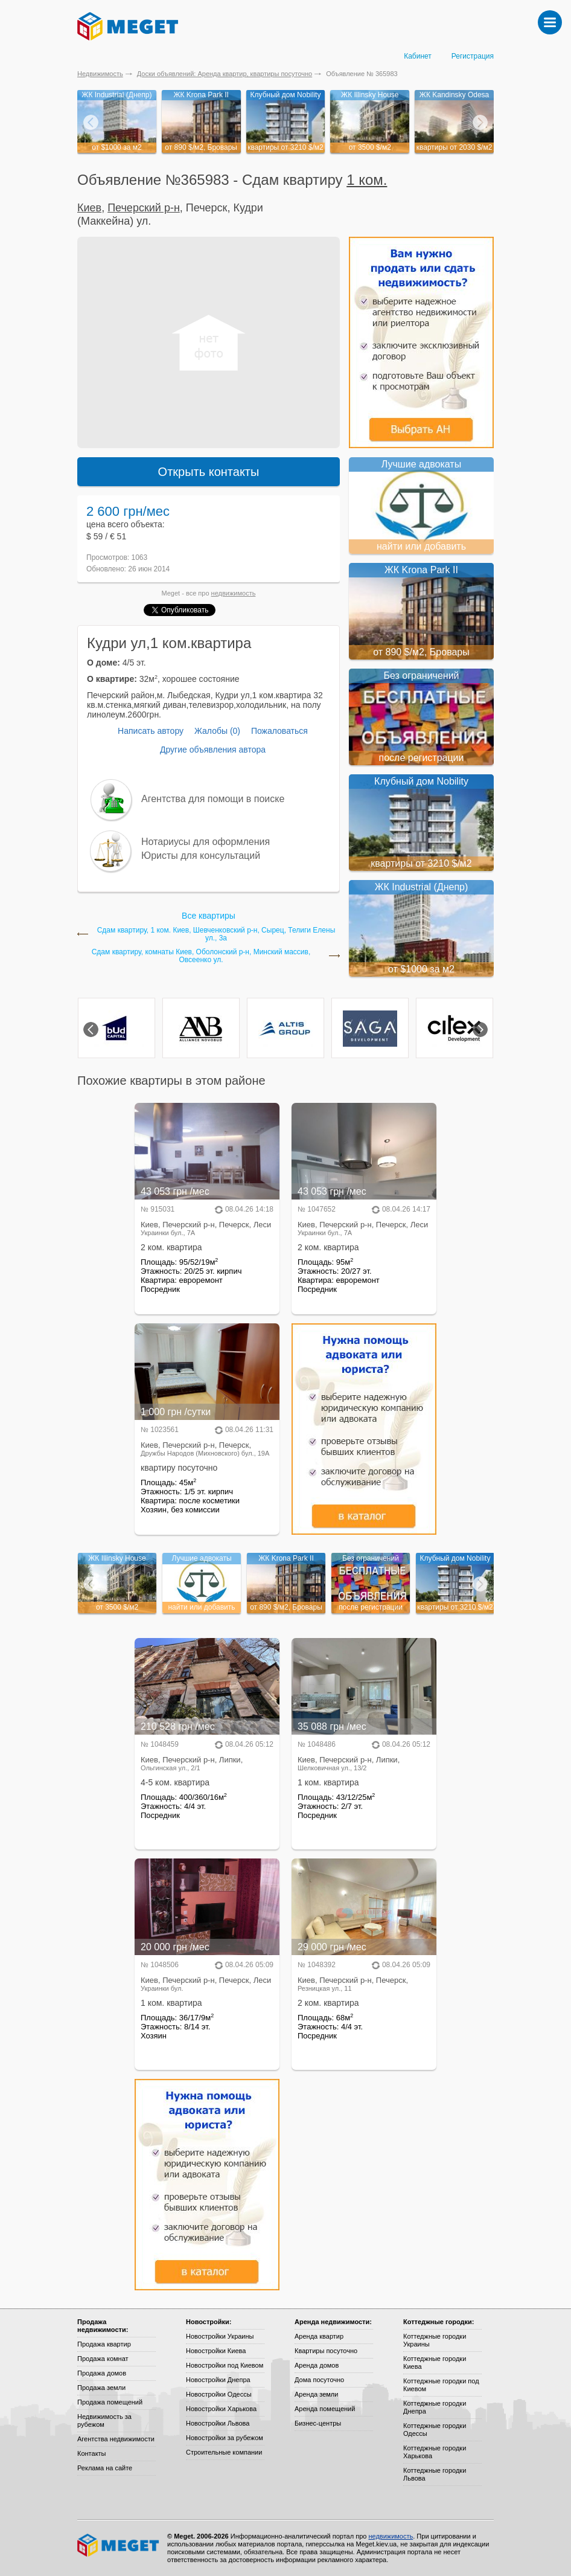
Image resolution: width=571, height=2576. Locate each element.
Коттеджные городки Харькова (434, 2451)
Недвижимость (100, 73)
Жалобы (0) (217, 731)
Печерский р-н (143, 208)
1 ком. (366, 180)
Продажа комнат (103, 2358)
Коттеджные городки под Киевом (441, 2384)
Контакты (91, 2453)
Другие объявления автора (213, 749)
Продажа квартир (104, 2344)
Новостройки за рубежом (224, 2437)
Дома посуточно (319, 2379)
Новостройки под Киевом (224, 2365)
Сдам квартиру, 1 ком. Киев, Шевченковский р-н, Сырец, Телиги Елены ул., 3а (216, 934)
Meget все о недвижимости (119, 2545)
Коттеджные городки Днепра (434, 2407)
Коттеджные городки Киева (434, 2362)
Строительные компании (224, 2452)
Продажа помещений (109, 2402)
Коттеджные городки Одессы (434, 2429)
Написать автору (150, 731)
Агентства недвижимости (116, 2439)
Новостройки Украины (220, 2336)
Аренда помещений (325, 2408)
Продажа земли (101, 2387)
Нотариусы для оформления (205, 842)
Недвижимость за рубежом (104, 2420)
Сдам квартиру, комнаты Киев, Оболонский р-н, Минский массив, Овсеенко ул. (201, 956)
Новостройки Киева (216, 2350)
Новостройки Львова (217, 2423)
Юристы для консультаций (200, 855)
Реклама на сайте (104, 2468)
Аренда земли (316, 2394)
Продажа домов (101, 2373)
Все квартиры (208, 915)
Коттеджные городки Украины (434, 2340)
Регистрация (472, 56)
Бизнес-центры (318, 2423)
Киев (89, 208)
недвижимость (233, 593)
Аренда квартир (319, 2336)
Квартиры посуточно (326, 2350)
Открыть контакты (209, 471)
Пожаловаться (279, 731)
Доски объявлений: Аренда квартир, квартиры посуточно (224, 73)
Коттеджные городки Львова (434, 2474)
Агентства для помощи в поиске (212, 799)
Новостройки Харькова (221, 2408)
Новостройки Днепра (218, 2379)
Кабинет (418, 56)
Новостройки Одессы (219, 2394)
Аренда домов (317, 2365)
